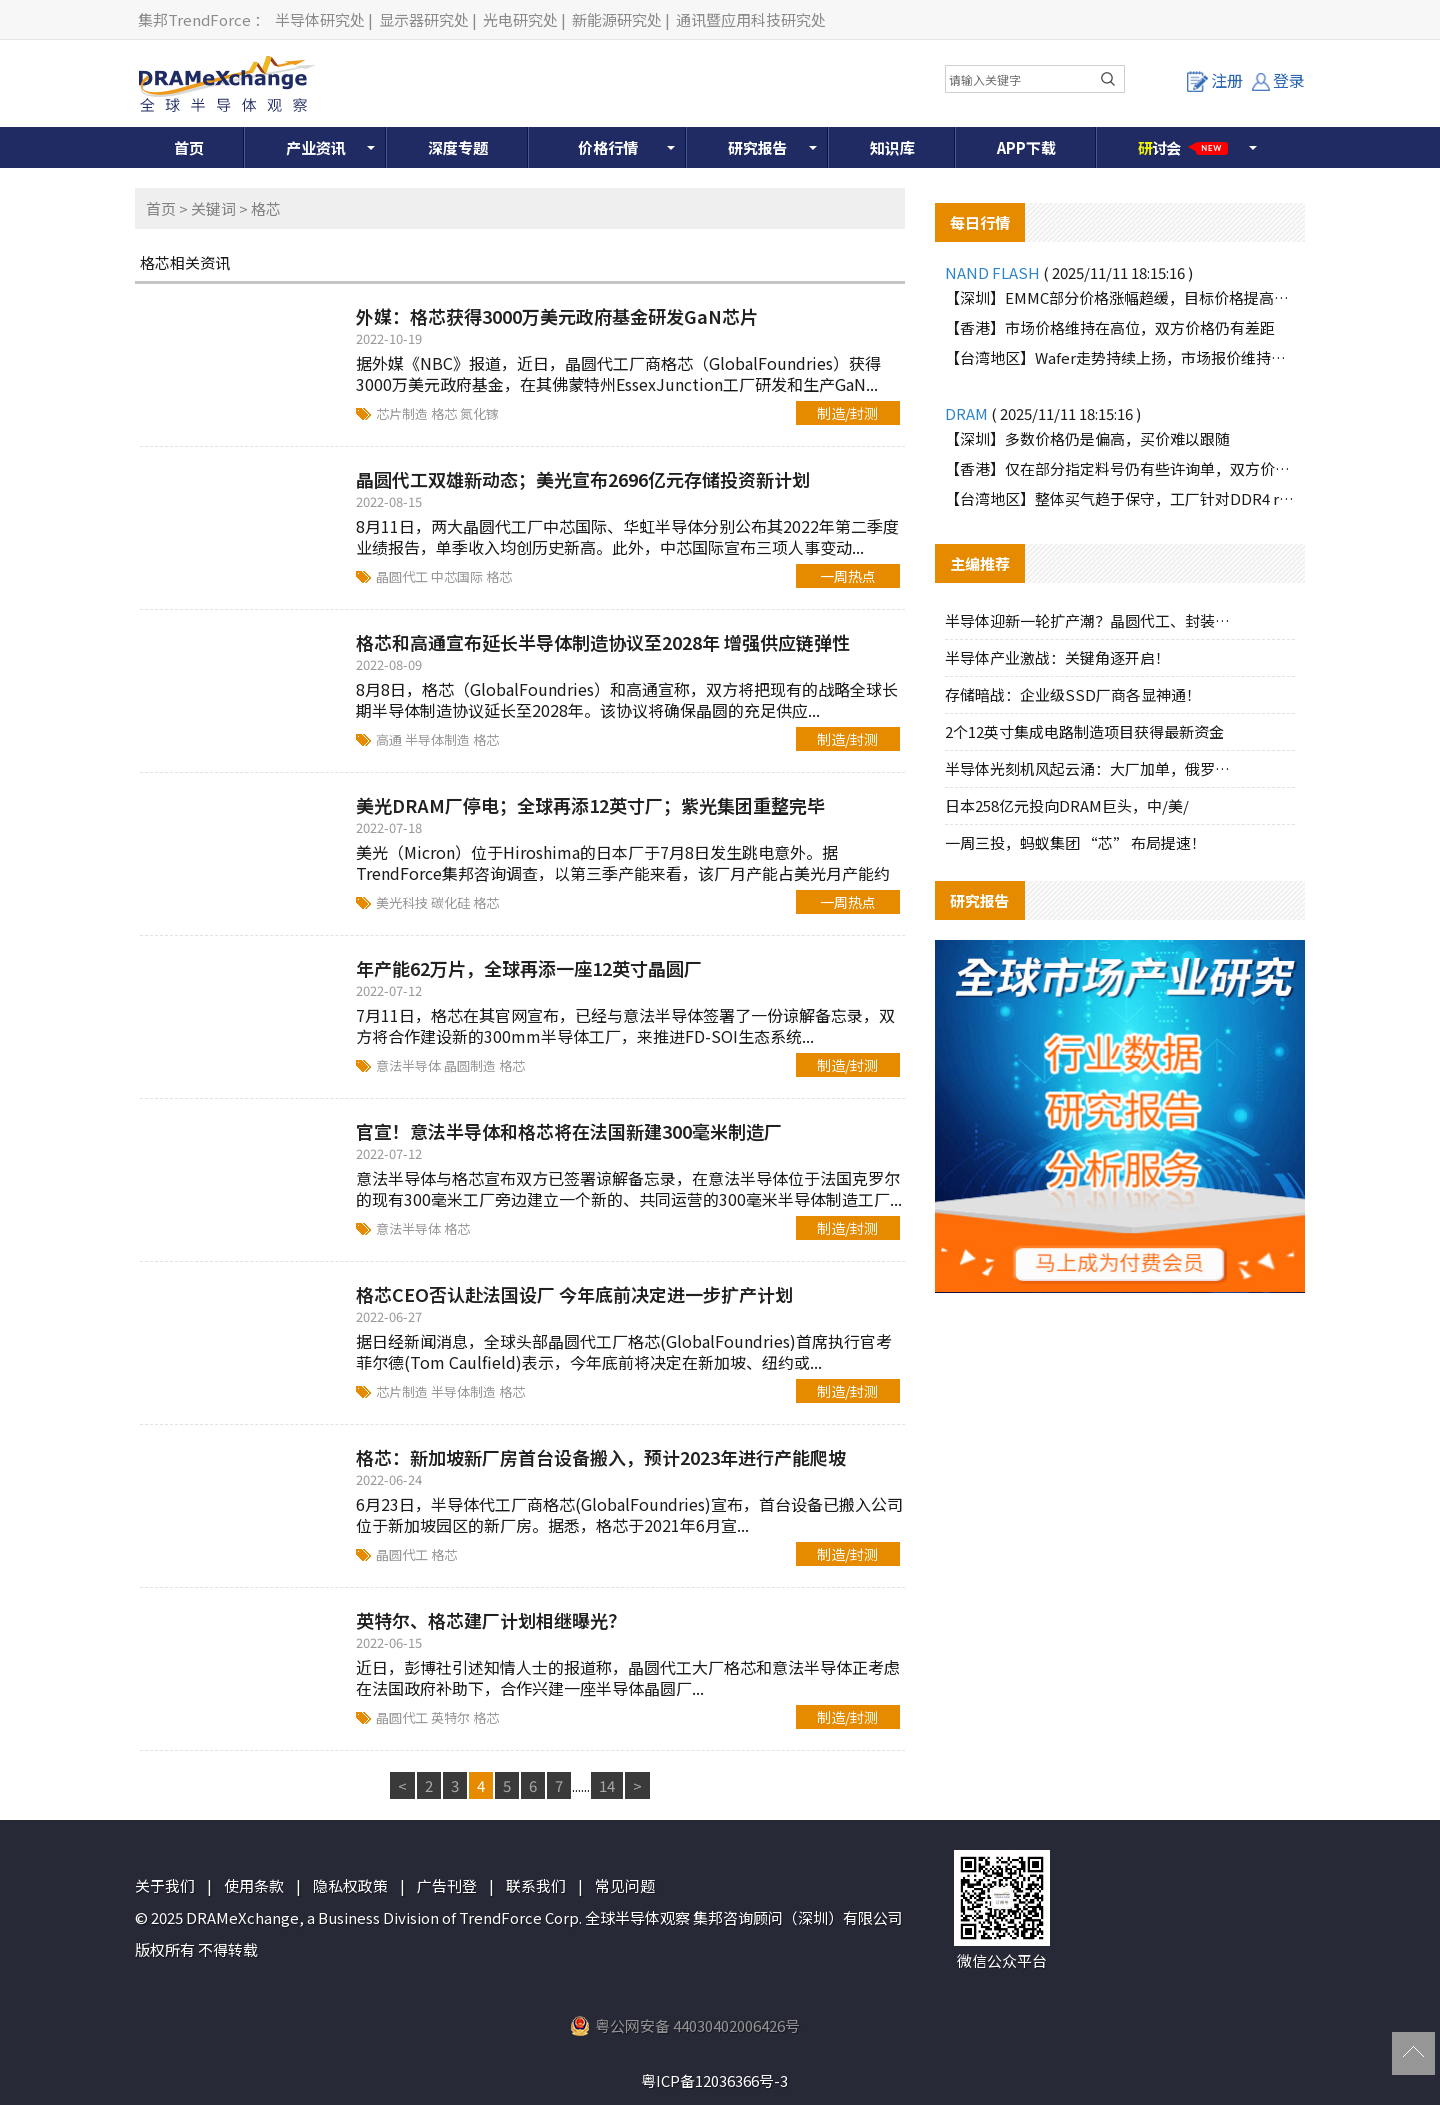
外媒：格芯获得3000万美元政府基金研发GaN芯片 (557, 316)
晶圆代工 (403, 576)
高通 (390, 739)
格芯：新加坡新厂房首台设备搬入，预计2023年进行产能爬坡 (601, 1457)
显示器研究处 (424, 19)
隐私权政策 (350, 1885)
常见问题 (625, 1885)
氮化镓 (479, 413)
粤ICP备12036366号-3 (714, 2080)
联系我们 (536, 1885)
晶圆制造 (471, 1065)
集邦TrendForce (194, 19)
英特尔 (452, 1717)
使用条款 (254, 1885)
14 (607, 1785)
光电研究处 (520, 19)
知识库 (892, 147)
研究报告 (758, 147)
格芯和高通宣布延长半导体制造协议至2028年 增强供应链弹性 (603, 642)
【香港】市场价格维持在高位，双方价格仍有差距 (1110, 327)
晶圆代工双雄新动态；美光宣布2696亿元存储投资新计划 (583, 479)
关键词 (213, 208)
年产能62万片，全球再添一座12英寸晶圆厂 (529, 968)
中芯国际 (458, 576)
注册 (1215, 80)
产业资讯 (316, 147)
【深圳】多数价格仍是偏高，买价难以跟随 (1087, 438)
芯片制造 (403, 413)
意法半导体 (410, 1065)
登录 (1278, 80)
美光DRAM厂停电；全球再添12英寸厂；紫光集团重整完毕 (590, 805)
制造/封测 (847, 413)
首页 (189, 147)
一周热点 (848, 576)
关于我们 (165, 1885)
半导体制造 (439, 739)
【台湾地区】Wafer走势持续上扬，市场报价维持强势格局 (1120, 357)
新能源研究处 (617, 19)
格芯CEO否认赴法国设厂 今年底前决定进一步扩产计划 (574, 1294)
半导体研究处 (320, 19)
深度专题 (458, 147)
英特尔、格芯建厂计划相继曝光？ (491, 1620)
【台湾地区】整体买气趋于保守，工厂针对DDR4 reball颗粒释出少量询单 (1120, 498)
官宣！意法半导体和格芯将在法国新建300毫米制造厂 (569, 1131)
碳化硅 (452, 902)
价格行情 (608, 147)
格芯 (445, 413)
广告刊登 (447, 1885)
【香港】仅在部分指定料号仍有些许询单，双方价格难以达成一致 (1120, 468)
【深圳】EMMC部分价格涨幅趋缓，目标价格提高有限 (1120, 297)
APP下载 (1026, 147)
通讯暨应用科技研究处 (751, 19)
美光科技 (403, 902)
